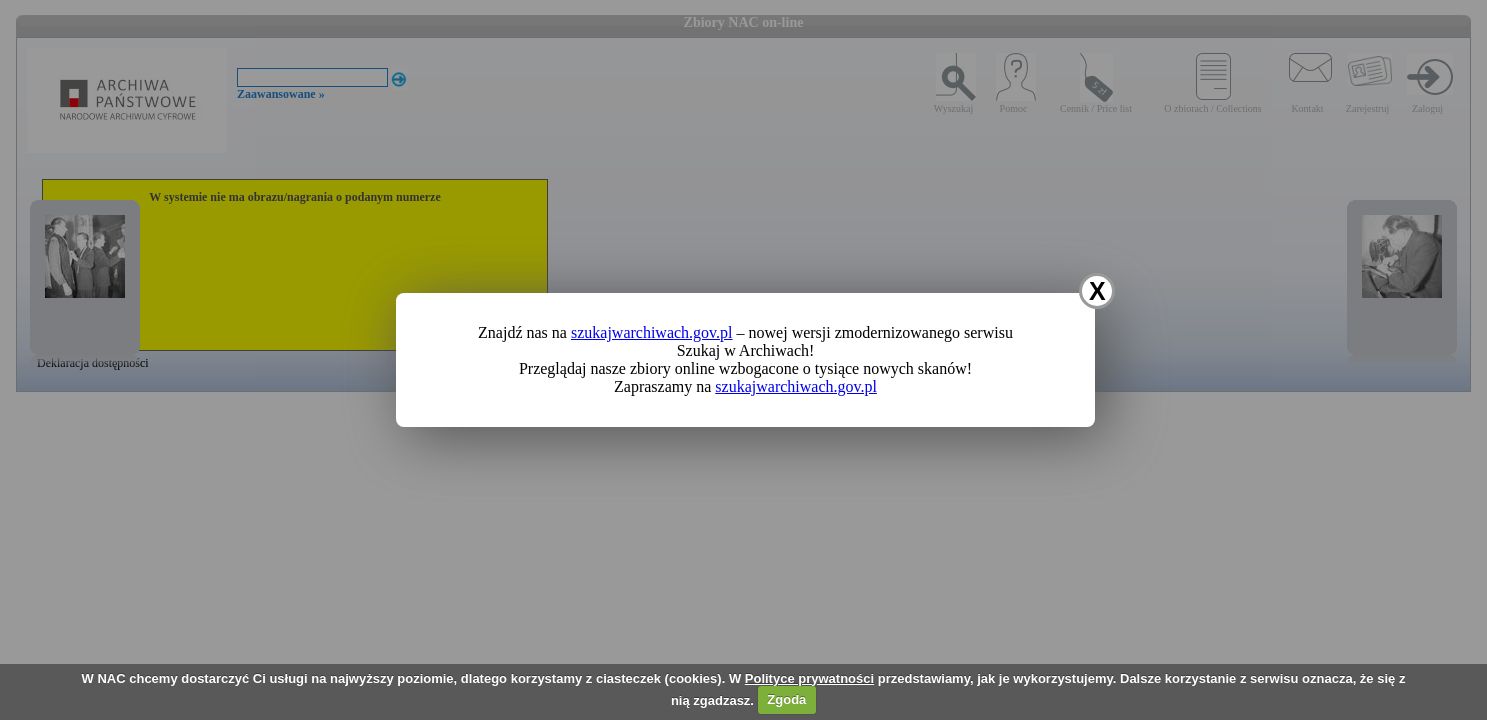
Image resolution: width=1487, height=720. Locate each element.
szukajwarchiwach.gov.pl (652, 332)
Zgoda (786, 699)
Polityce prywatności (809, 678)
